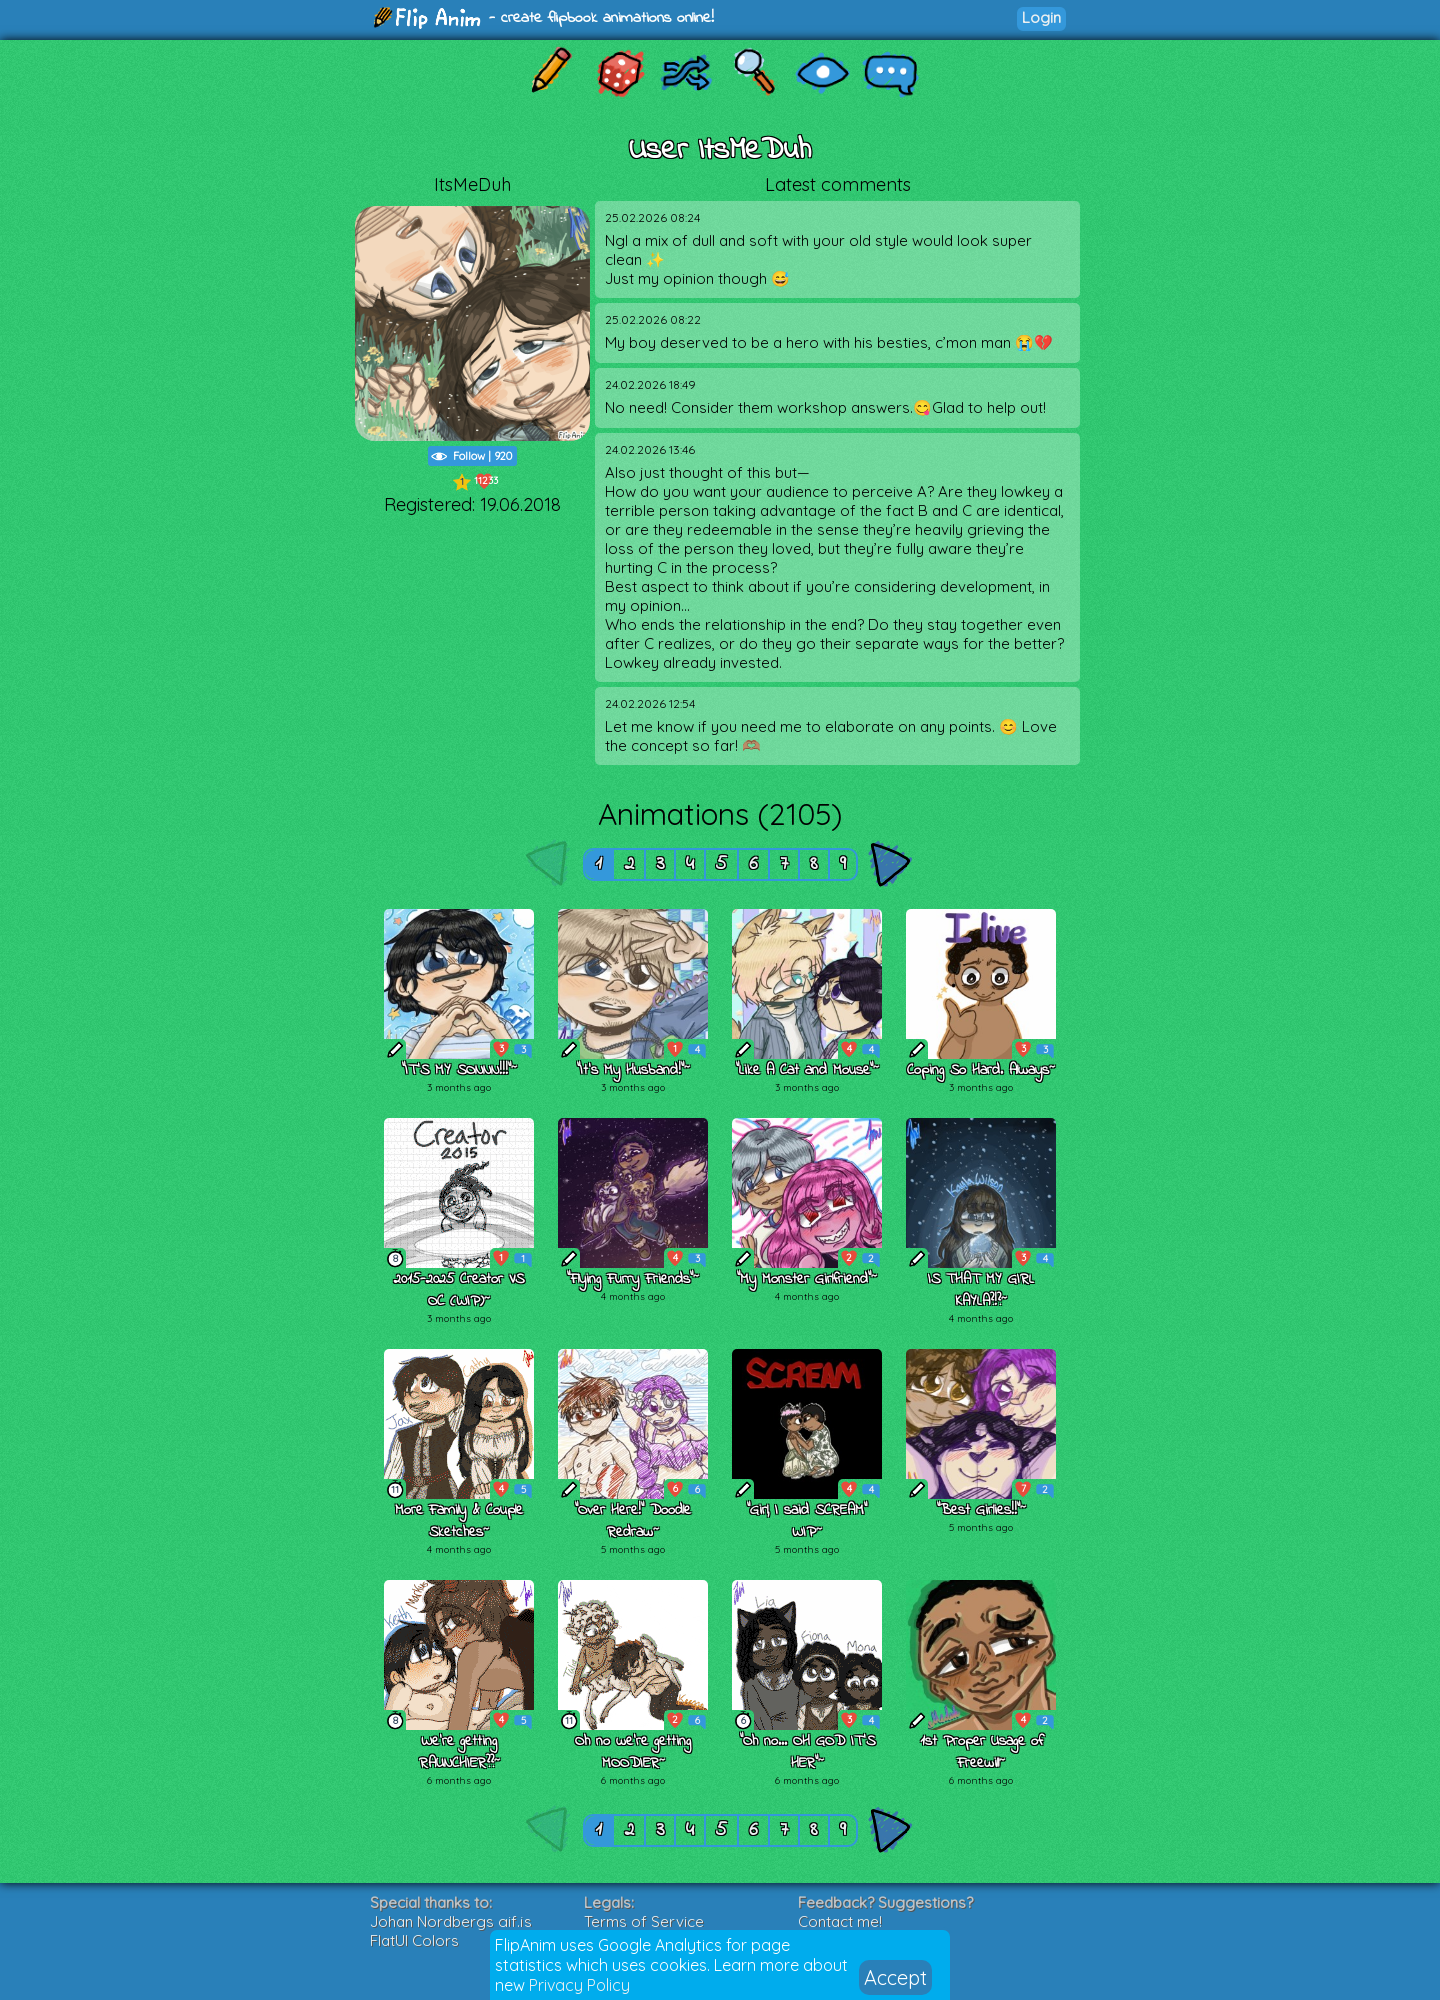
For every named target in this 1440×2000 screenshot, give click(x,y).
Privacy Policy (579, 1985)
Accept (895, 1977)
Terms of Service (644, 1921)
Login (1041, 17)
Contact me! (840, 1921)
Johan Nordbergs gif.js (451, 1921)
